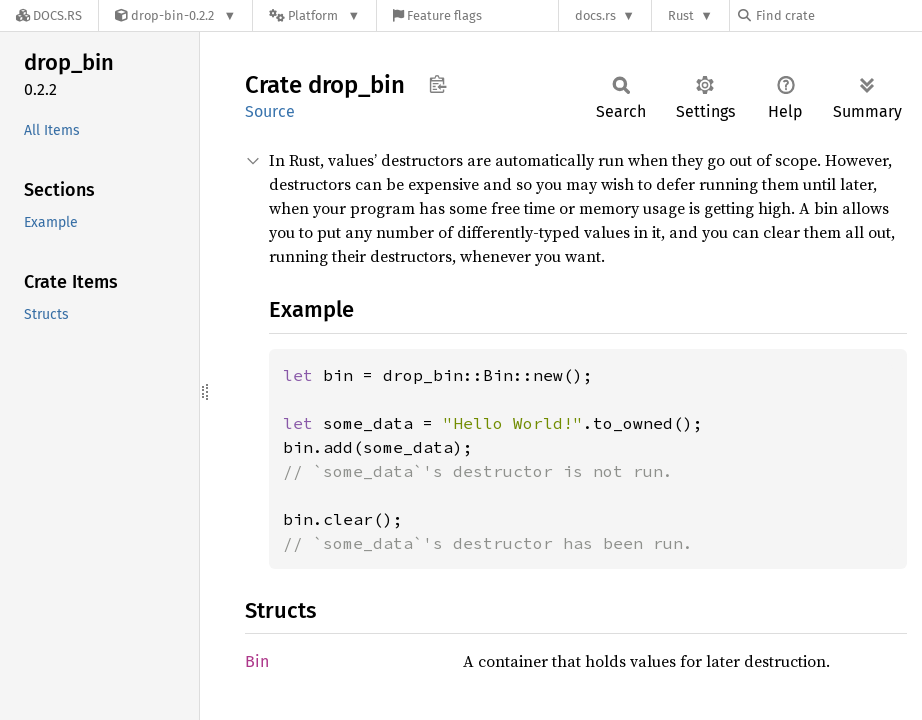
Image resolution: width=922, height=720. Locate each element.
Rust (681, 15)
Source (270, 111)
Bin (257, 661)
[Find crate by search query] (838, 15)
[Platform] (314, 15)
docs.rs (595, 15)
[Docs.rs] (49, 15)
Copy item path (437, 84)
